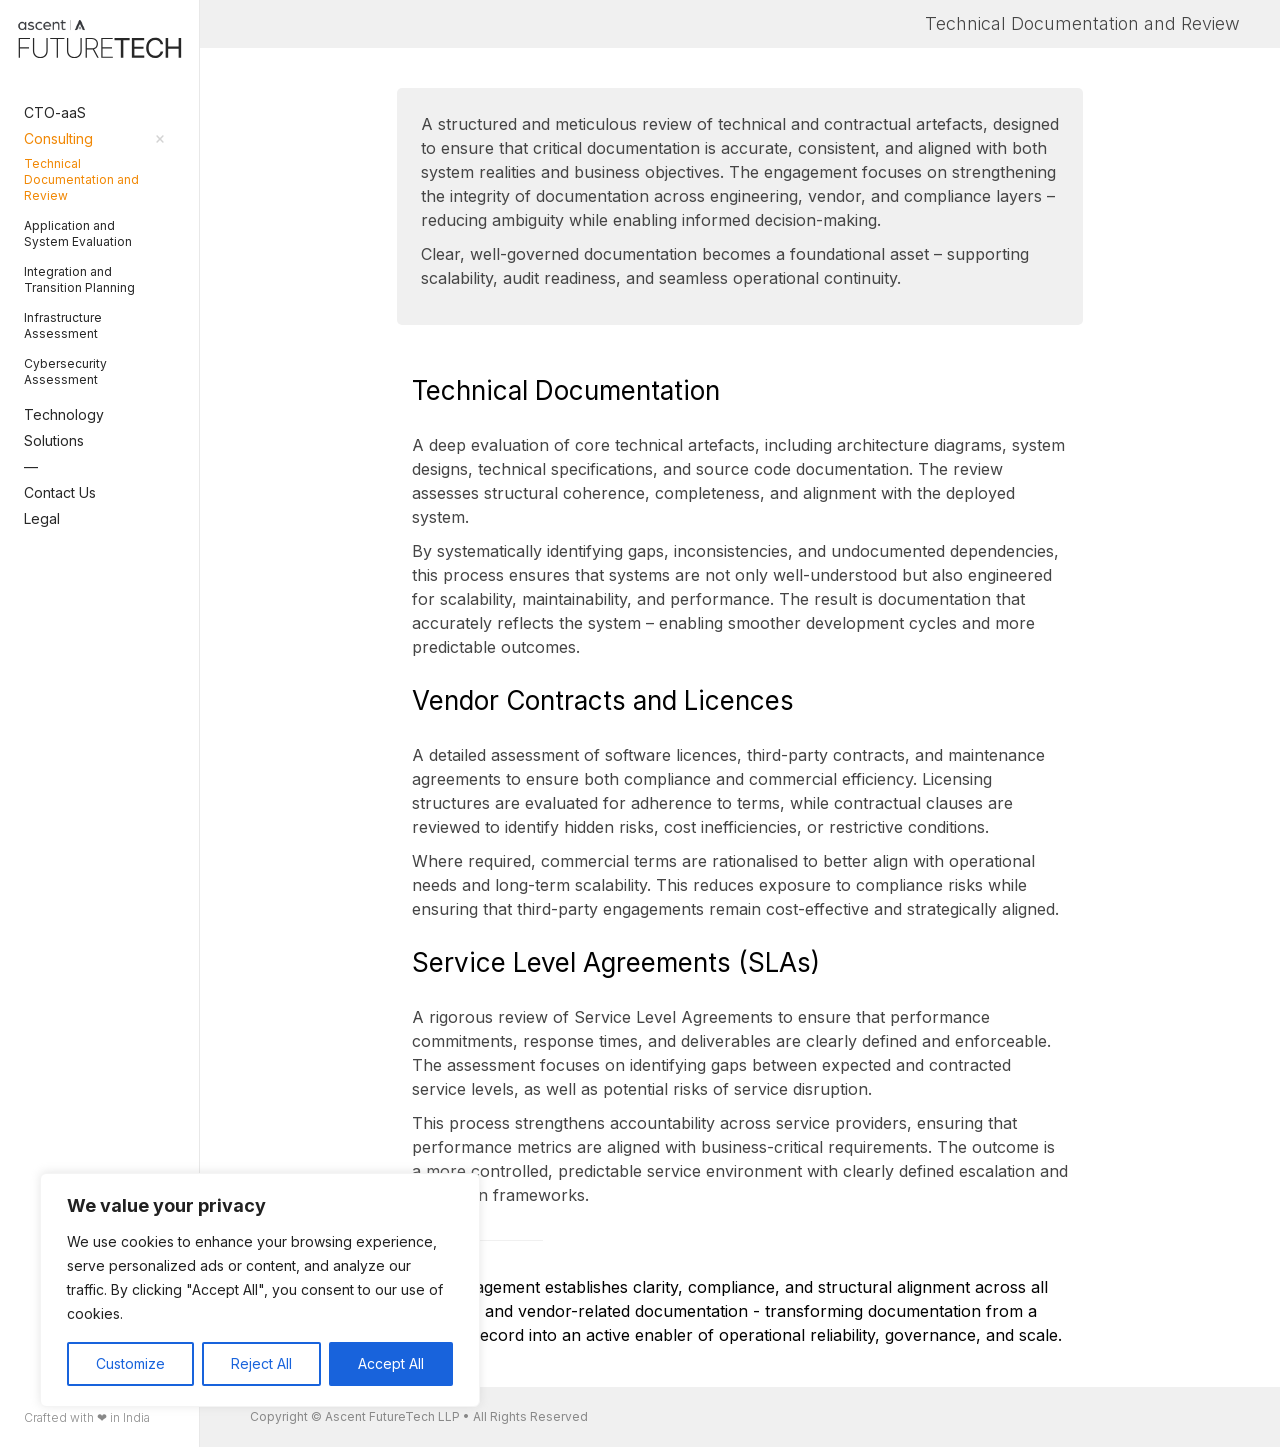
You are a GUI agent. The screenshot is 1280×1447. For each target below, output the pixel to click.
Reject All (261, 1363)
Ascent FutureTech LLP (392, 1416)
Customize (130, 1363)
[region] (260, 1290)
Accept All (391, 1363)
